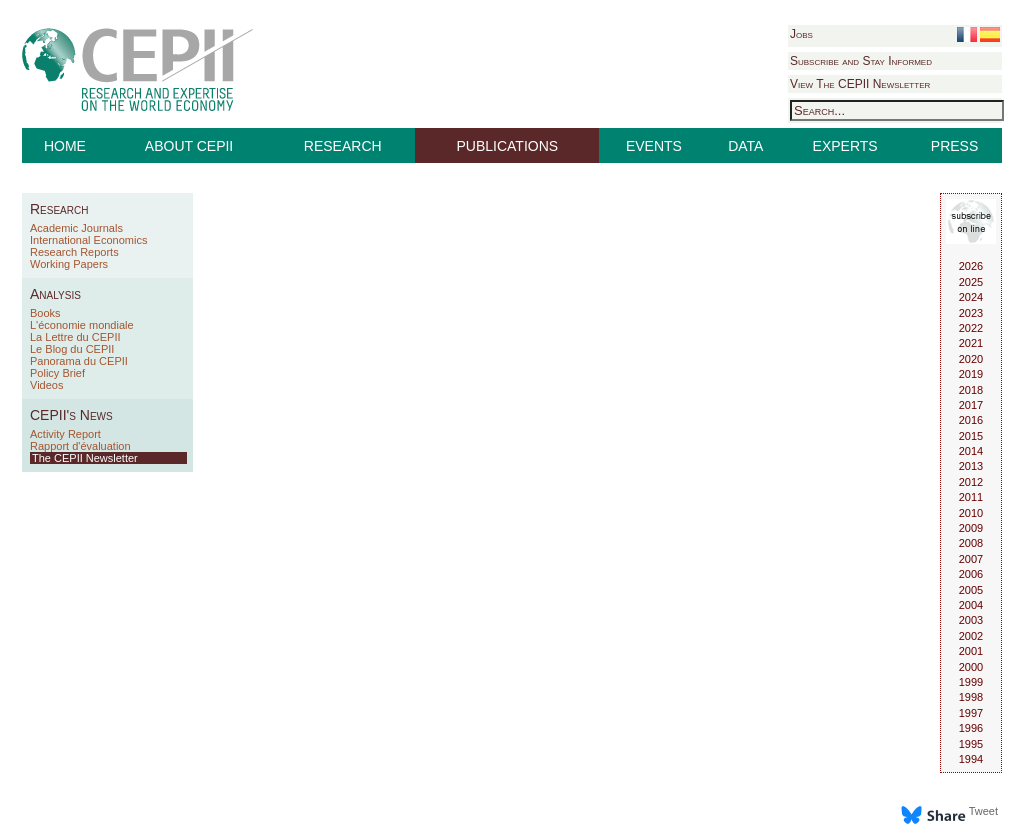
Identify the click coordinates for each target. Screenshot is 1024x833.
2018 (971, 390)
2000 (971, 667)
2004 (971, 605)
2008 (971, 543)
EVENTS (654, 146)
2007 (971, 559)
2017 (971, 405)
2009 (971, 528)
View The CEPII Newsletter (860, 84)
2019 (971, 374)
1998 (971, 697)
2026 (971, 266)
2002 (971, 636)
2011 (971, 497)
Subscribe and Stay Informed (861, 61)
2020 (971, 359)
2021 (971, 343)
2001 (971, 651)
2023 (971, 313)
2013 (971, 466)
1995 (971, 744)
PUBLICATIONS (508, 146)
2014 (971, 451)
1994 (971, 759)
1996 (971, 728)
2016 (971, 420)
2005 (971, 590)
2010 (971, 513)
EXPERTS (845, 146)
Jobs (801, 34)
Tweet (983, 811)
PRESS (954, 146)
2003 (971, 620)
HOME (65, 146)
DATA (745, 146)
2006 (971, 574)
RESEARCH (343, 146)
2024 (971, 297)
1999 (971, 682)
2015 (971, 436)
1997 (971, 713)
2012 (971, 482)
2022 (971, 328)
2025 (971, 282)
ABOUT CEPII (189, 146)
